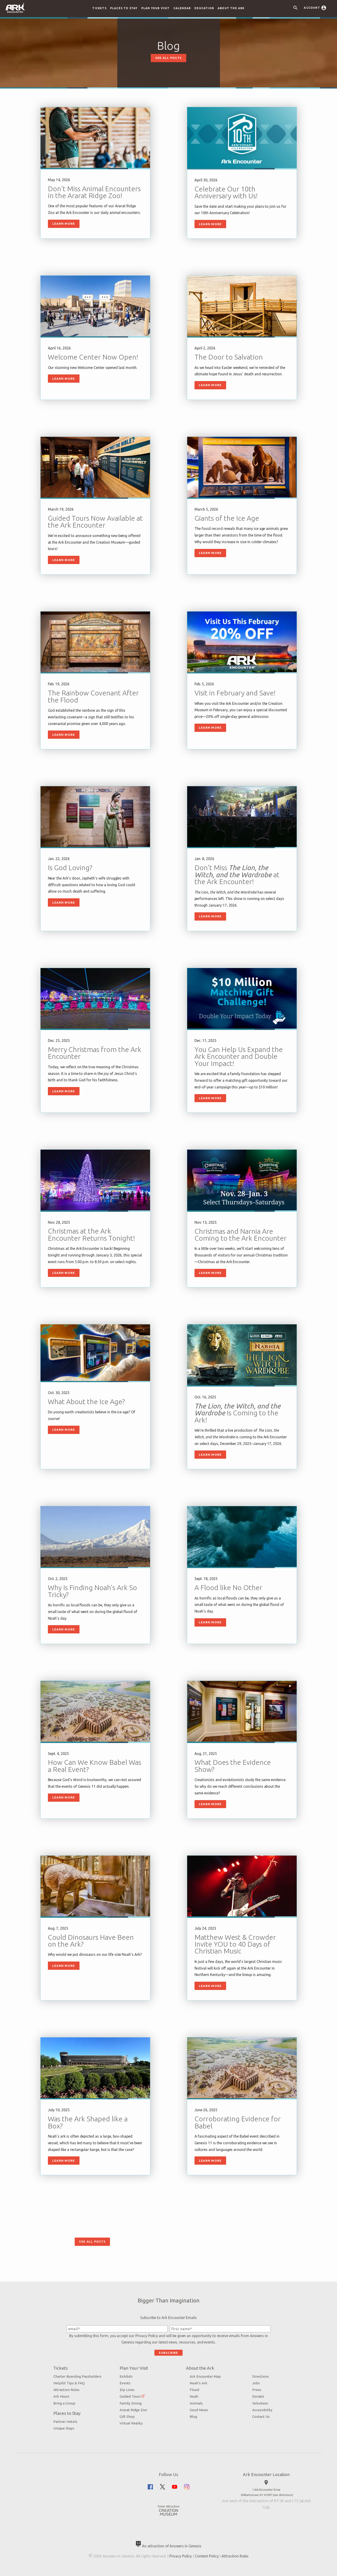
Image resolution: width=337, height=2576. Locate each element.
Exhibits (126, 2376)
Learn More (63, 223)
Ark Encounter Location (266, 2474)
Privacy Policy (146, 2336)
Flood (194, 2390)
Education (204, 8)
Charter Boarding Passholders (77, 2376)
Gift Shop (127, 2416)
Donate (258, 2396)
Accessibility (262, 2410)
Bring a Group (64, 2403)
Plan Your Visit (155, 8)
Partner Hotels (65, 2422)
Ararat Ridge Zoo (133, 2410)
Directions (260, 2376)
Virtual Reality (131, 2423)
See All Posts (168, 57)
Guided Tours (130, 2396)
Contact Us (261, 2416)
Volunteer (260, 2403)
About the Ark (231, 8)
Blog (193, 2416)
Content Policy (207, 2556)
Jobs (256, 2383)
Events (125, 2383)
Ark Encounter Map (205, 2376)
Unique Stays (63, 2428)
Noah (194, 2396)
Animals (196, 2403)
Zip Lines (127, 2390)
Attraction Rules (66, 2390)
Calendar (182, 8)
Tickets (99, 8)
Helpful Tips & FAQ (69, 2383)
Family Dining (131, 2403)
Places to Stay (124, 8)
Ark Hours (61, 2396)
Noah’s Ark (198, 2383)
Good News (199, 2410)
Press (256, 2390)
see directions (283, 2494)
